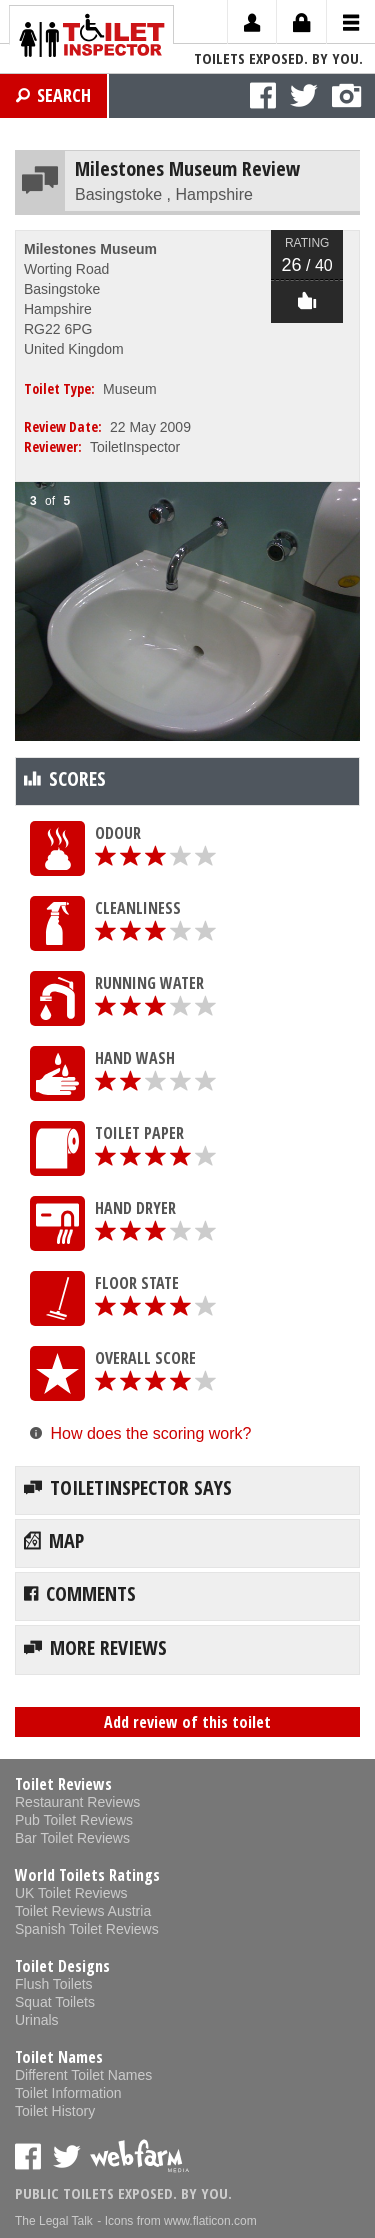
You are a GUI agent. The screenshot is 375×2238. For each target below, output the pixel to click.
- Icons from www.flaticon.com (176, 2221)
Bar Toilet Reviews (72, 1838)
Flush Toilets (54, 1984)
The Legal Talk (54, 2221)
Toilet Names (59, 2057)
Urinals (37, 2020)
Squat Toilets (55, 2002)
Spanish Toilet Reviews (87, 1929)
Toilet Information (68, 2093)
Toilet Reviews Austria (83, 1911)
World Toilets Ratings (87, 1875)
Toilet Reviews (63, 1784)
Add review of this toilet (187, 1722)
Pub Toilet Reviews (74, 1820)
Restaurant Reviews (77, 1802)
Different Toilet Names (83, 2075)
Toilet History (55, 2111)
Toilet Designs (62, 1966)
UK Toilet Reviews (71, 1893)
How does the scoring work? (150, 1433)
